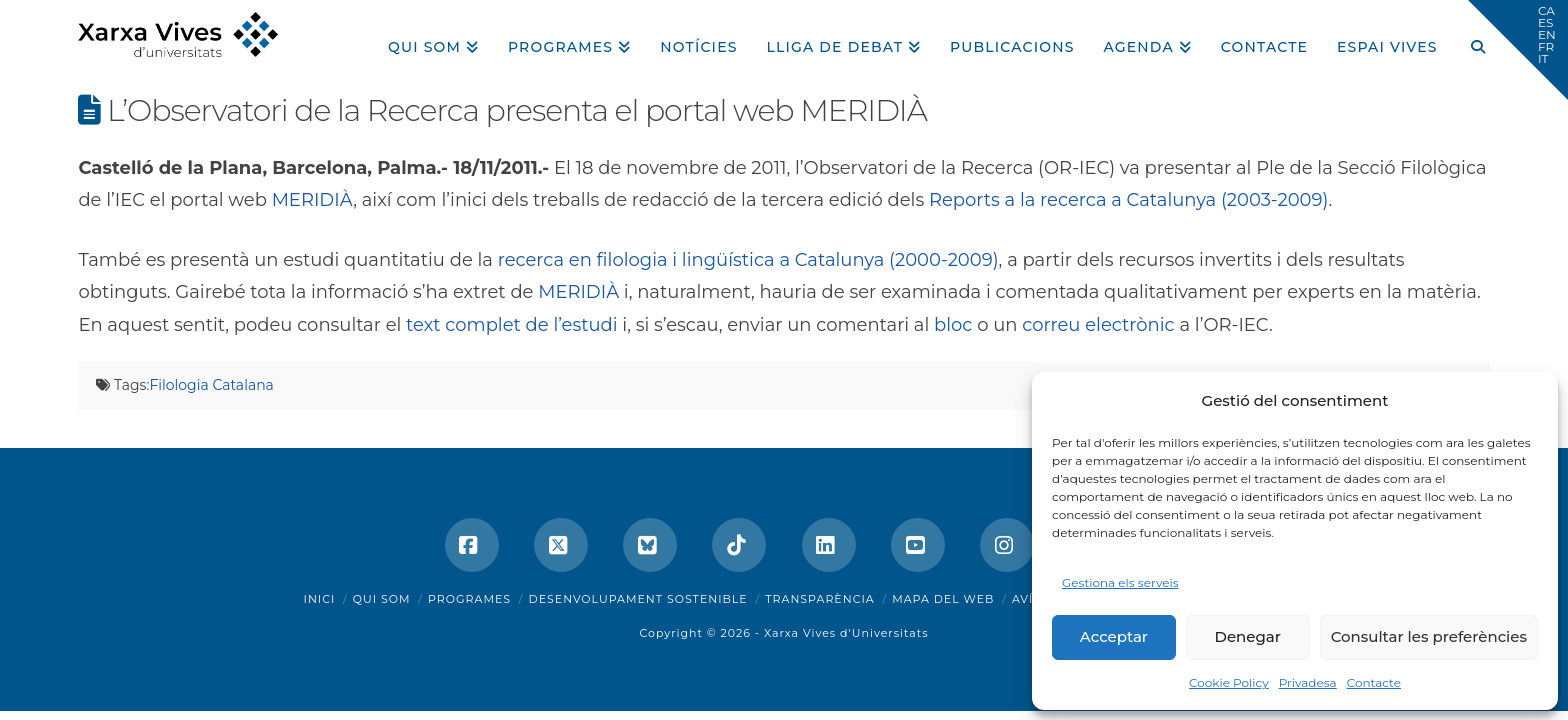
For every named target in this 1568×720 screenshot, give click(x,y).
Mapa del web (943, 599)
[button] (1518, 50)
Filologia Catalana (211, 385)
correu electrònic (1098, 325)
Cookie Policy (1229, 682)
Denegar (1248, 636)
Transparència (819, 599)
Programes (469, 599)
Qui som (382, 599)
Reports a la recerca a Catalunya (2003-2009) (1128, 200)
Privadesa (1308, 682)
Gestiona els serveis (1120, 582)
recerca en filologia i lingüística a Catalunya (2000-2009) (748, 260)
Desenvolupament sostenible (638, 599)
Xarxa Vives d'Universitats (846, 633)
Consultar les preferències (1429, 636)
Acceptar (1114, 636)
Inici (320, 599)
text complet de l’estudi (512, 325)
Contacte (1374, 682)
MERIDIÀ (313, 200)
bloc (953, 325)
